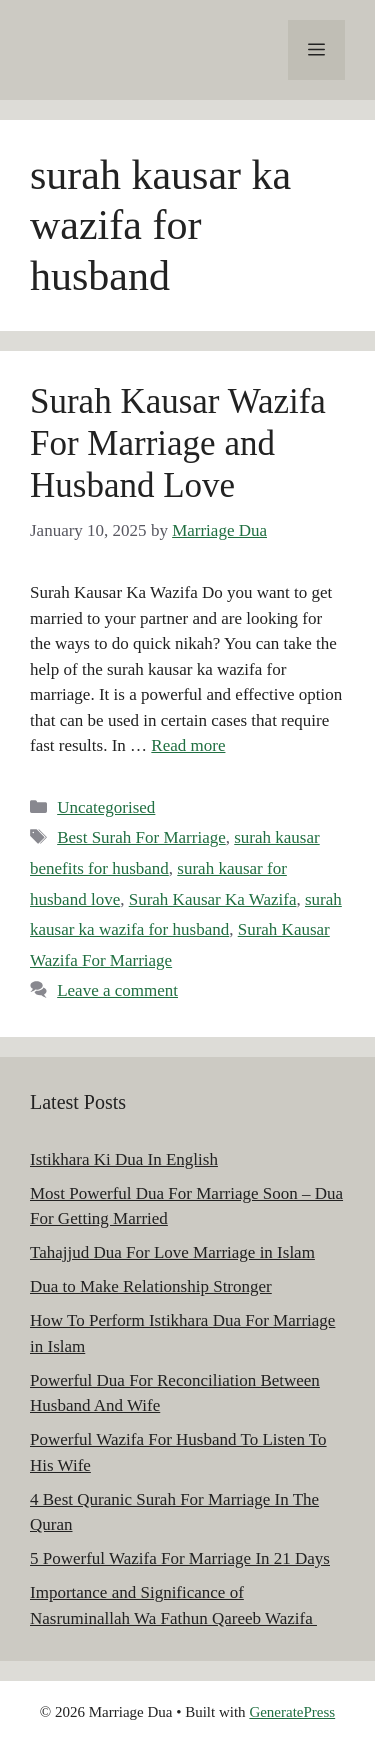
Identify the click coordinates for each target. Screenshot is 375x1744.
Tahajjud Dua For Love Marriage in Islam (172, 1252)
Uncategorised (106, 807)
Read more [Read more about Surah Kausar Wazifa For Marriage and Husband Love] (188, 745)
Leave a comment (117, 990)
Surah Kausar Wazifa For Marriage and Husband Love (178, 443)
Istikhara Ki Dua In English (124, 1159)
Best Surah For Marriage (141, 837)
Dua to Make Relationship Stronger (151, 1286)
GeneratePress (292, 1712)
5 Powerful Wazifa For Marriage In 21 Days (180, 1558)
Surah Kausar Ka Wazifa (213, 899)
